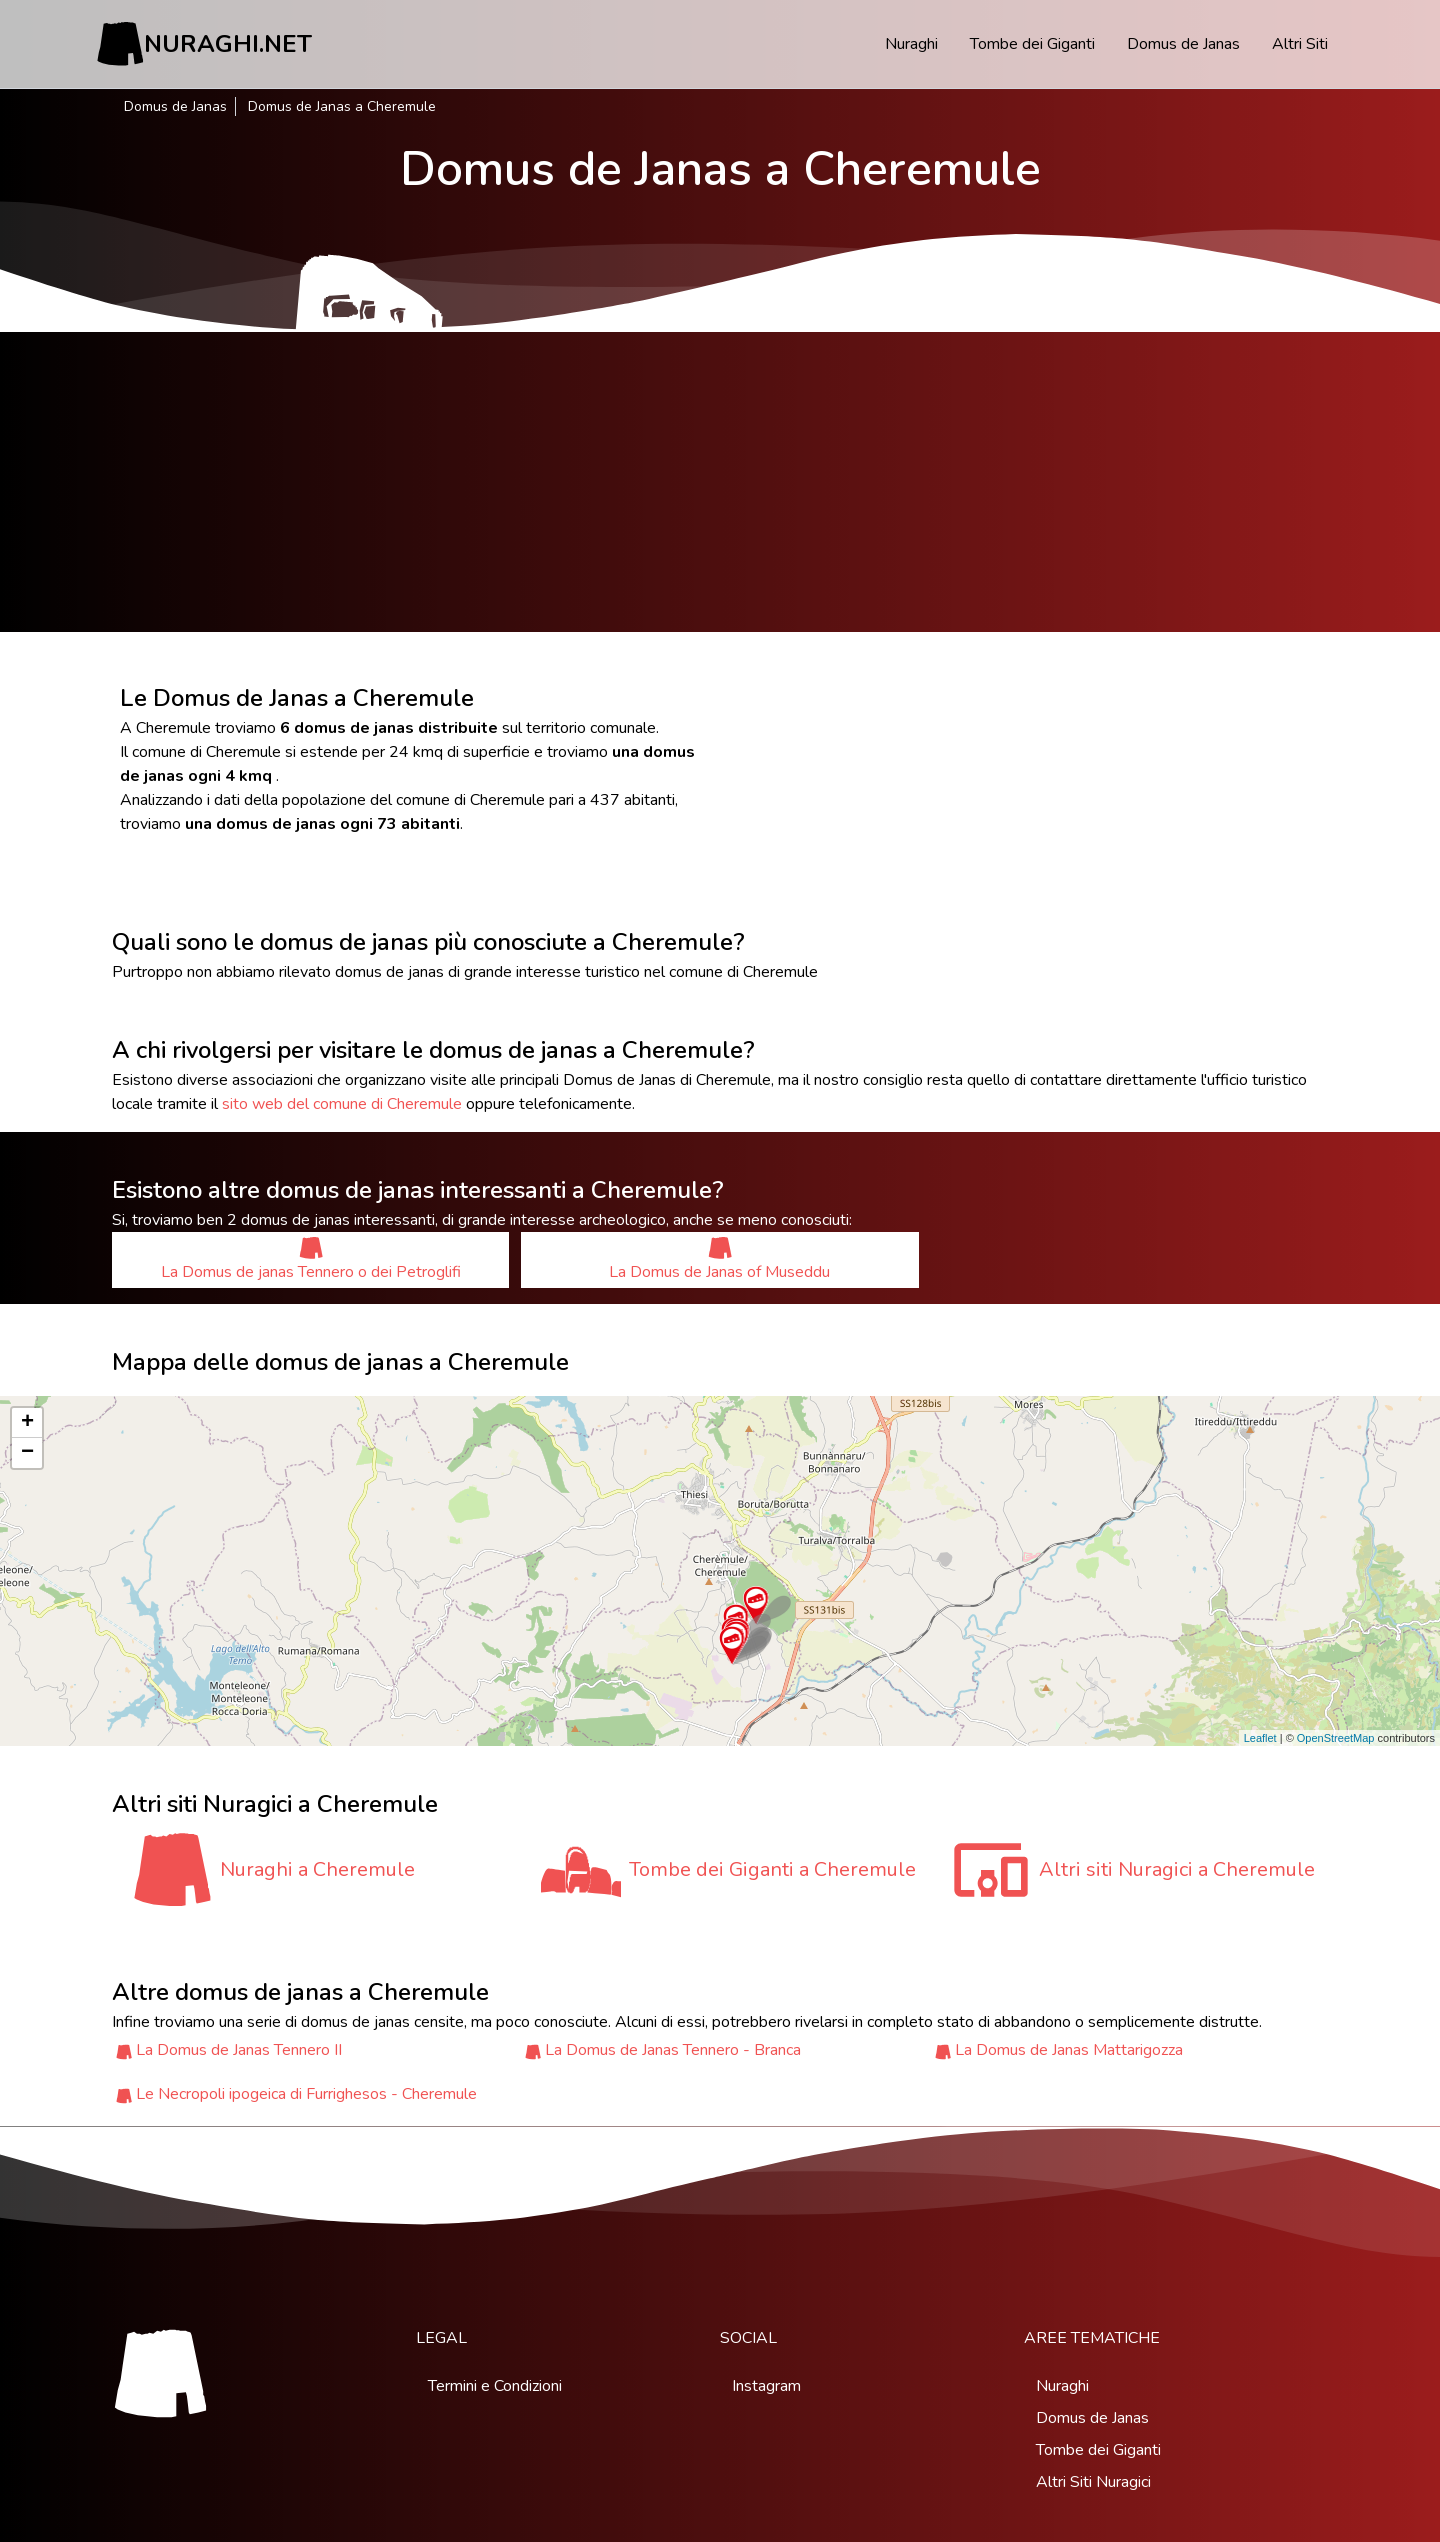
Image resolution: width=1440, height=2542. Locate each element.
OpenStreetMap (1336, 1738)
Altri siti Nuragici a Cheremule (1177, 1869)
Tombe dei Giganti (1032, 44)
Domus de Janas (1183, 44)
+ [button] (27, 1423)
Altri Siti (1300, 44)
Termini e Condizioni (495, 2386)
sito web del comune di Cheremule (342, 1104)
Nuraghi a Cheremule (317, 1869)
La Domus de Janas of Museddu (719, 1259)
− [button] (27, 1453)
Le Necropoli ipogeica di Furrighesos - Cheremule (306, 2094)
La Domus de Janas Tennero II (239, 2050)
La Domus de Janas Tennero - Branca (673, 2050)
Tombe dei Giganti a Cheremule (772, 1869)
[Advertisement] (720, 482)
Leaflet (1260, 1738)
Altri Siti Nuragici (1093, 2482)
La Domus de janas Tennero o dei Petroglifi (311, 1259)
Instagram (766, 2386)
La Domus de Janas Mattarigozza (1069, 2050)
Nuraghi (911, 44)
